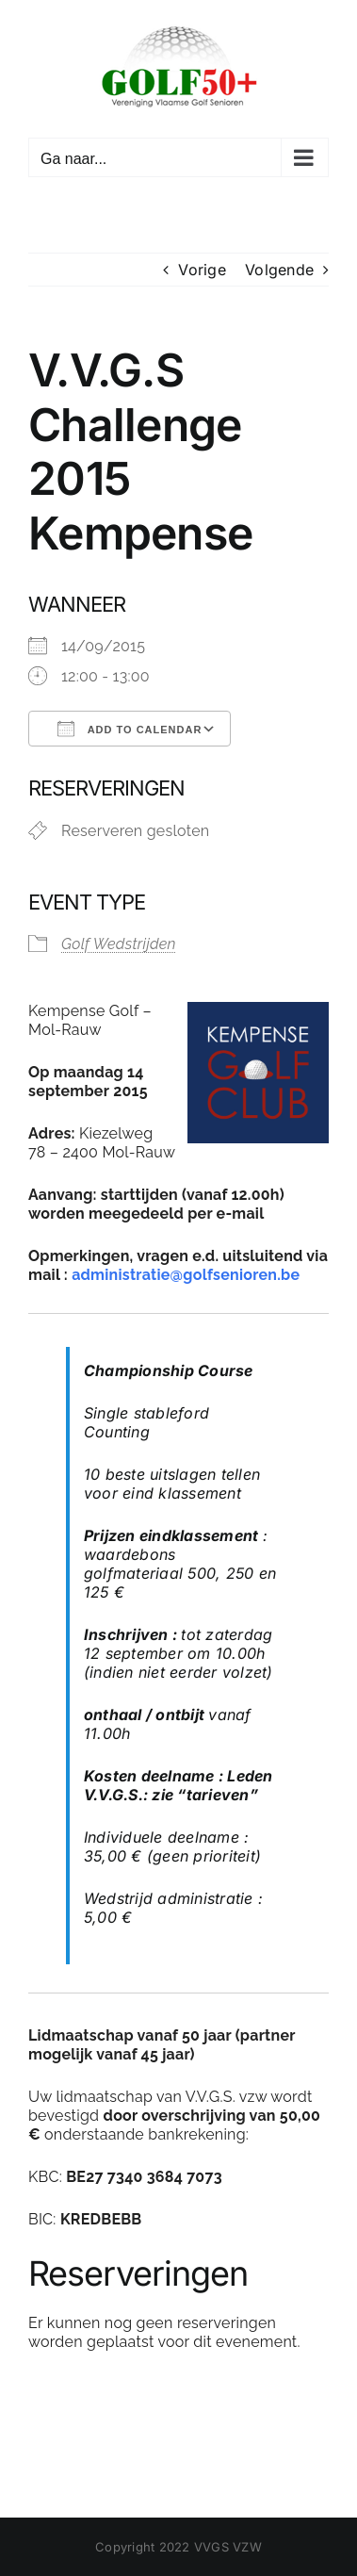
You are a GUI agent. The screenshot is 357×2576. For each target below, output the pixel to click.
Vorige (201, 269)
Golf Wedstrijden (118, 944)
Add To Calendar (129, 728)
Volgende (279, 269)
